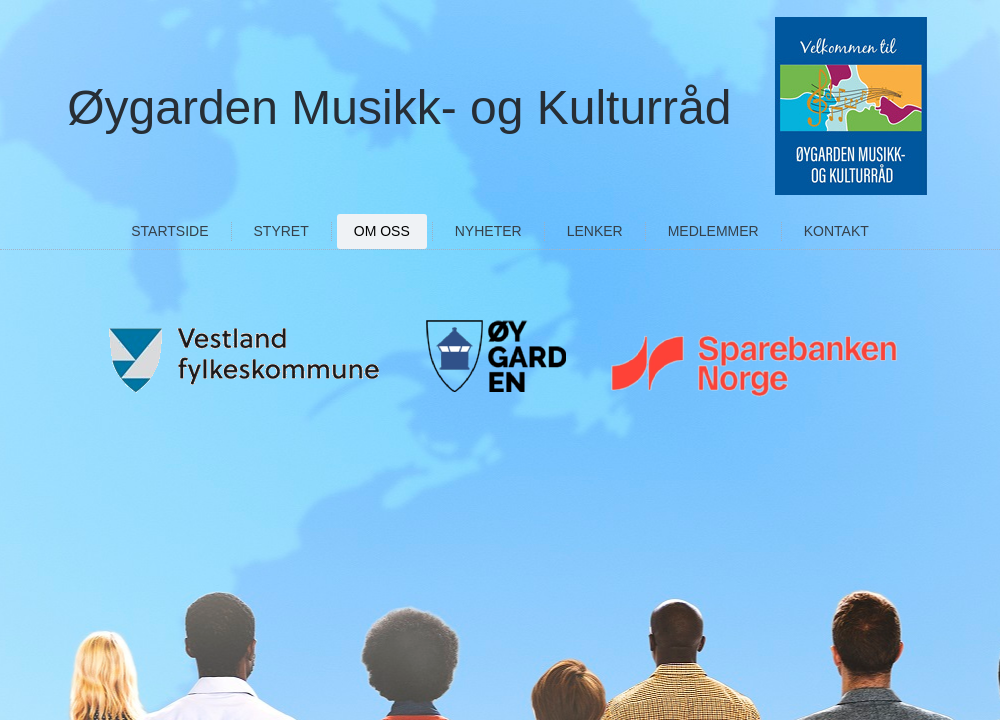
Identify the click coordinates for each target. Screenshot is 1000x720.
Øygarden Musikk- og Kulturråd (399, 107)
